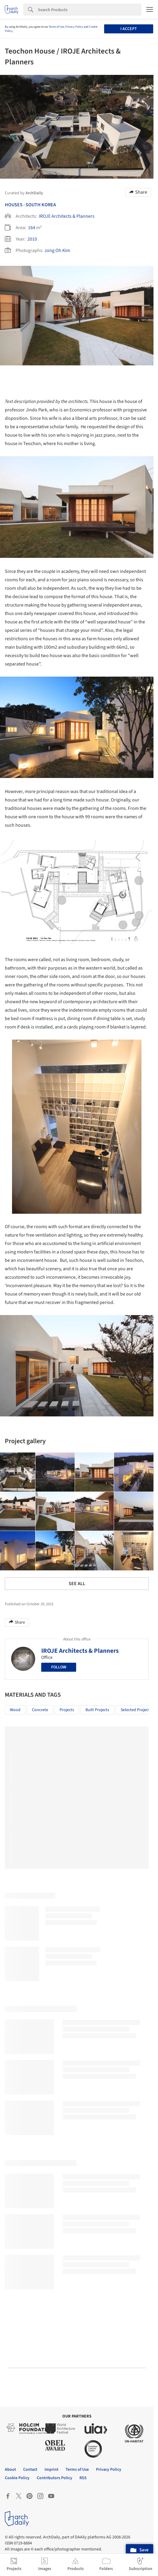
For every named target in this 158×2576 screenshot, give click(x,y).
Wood (15, 1710)
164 (31, 227)
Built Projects (97, 1710)
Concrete (40, 1710)
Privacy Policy (74, 27)
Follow (58, 1667)
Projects (67, 1710)
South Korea (41, 204)
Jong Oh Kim (57, 250)
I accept (128, 29)
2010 (32, 239)
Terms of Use (56, 27)
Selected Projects (136, 1710)
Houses (14, 204)
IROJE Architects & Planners (66, 216)
